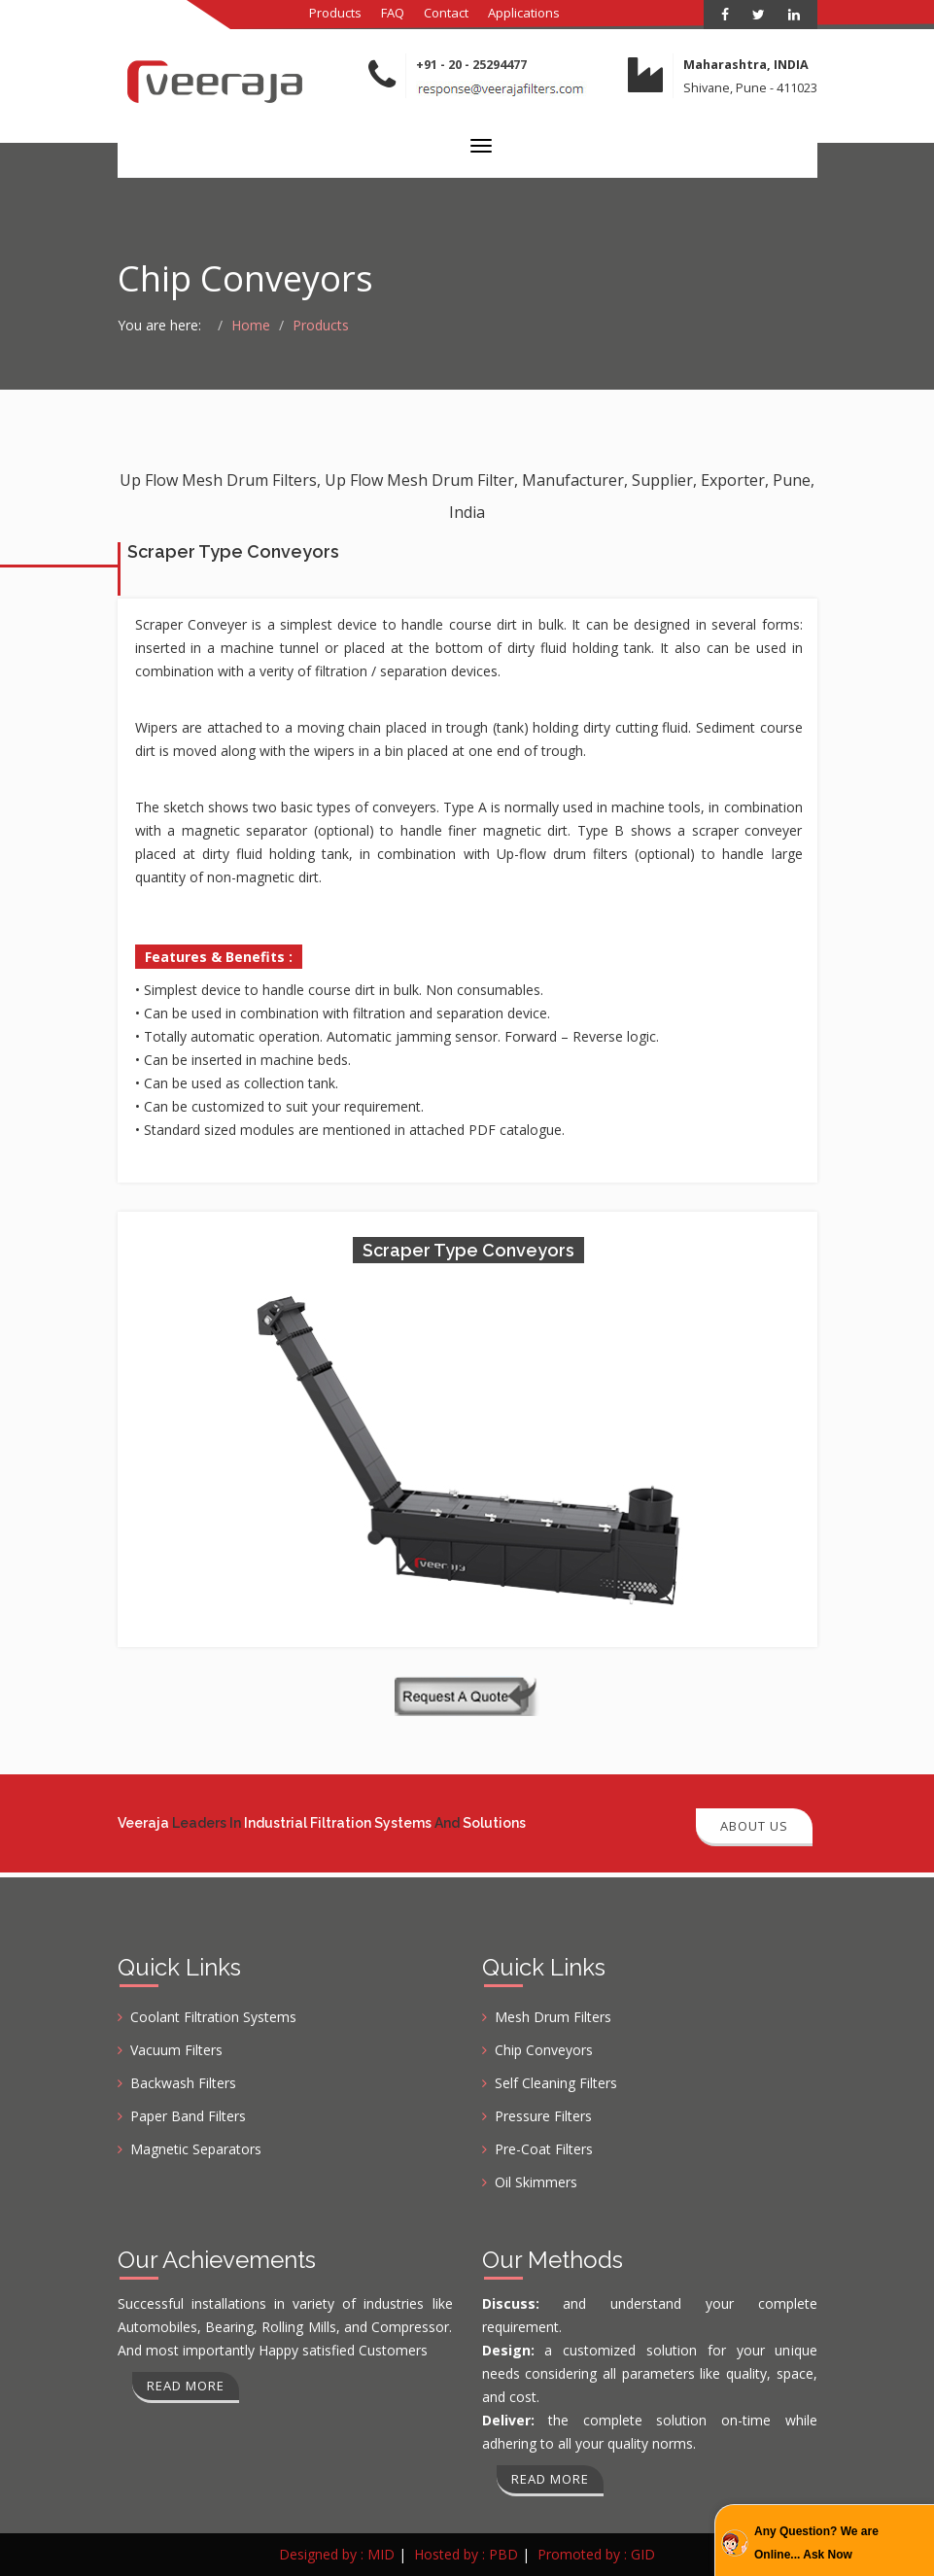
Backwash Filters (183, 2083)
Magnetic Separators (195, 2149)
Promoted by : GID (596, 2554)
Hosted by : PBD (466, 2554)
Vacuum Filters (176, 2050)
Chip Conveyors (544, 2050)
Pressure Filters (543, 2116)
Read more (186, 2385)
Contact (446, 12)
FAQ (392, 12)
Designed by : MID (337, 2554)
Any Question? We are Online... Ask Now (816, 2542)
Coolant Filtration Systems (213, 2017)
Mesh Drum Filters (553, 2017)
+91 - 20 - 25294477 (471, 64)
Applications (524, 12)
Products (335, 12)
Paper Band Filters (188, 2116)
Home (250, 325)
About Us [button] (754, 1826)
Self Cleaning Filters (556, 2083)
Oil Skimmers (536, 2182)
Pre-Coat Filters (544, 2149)
